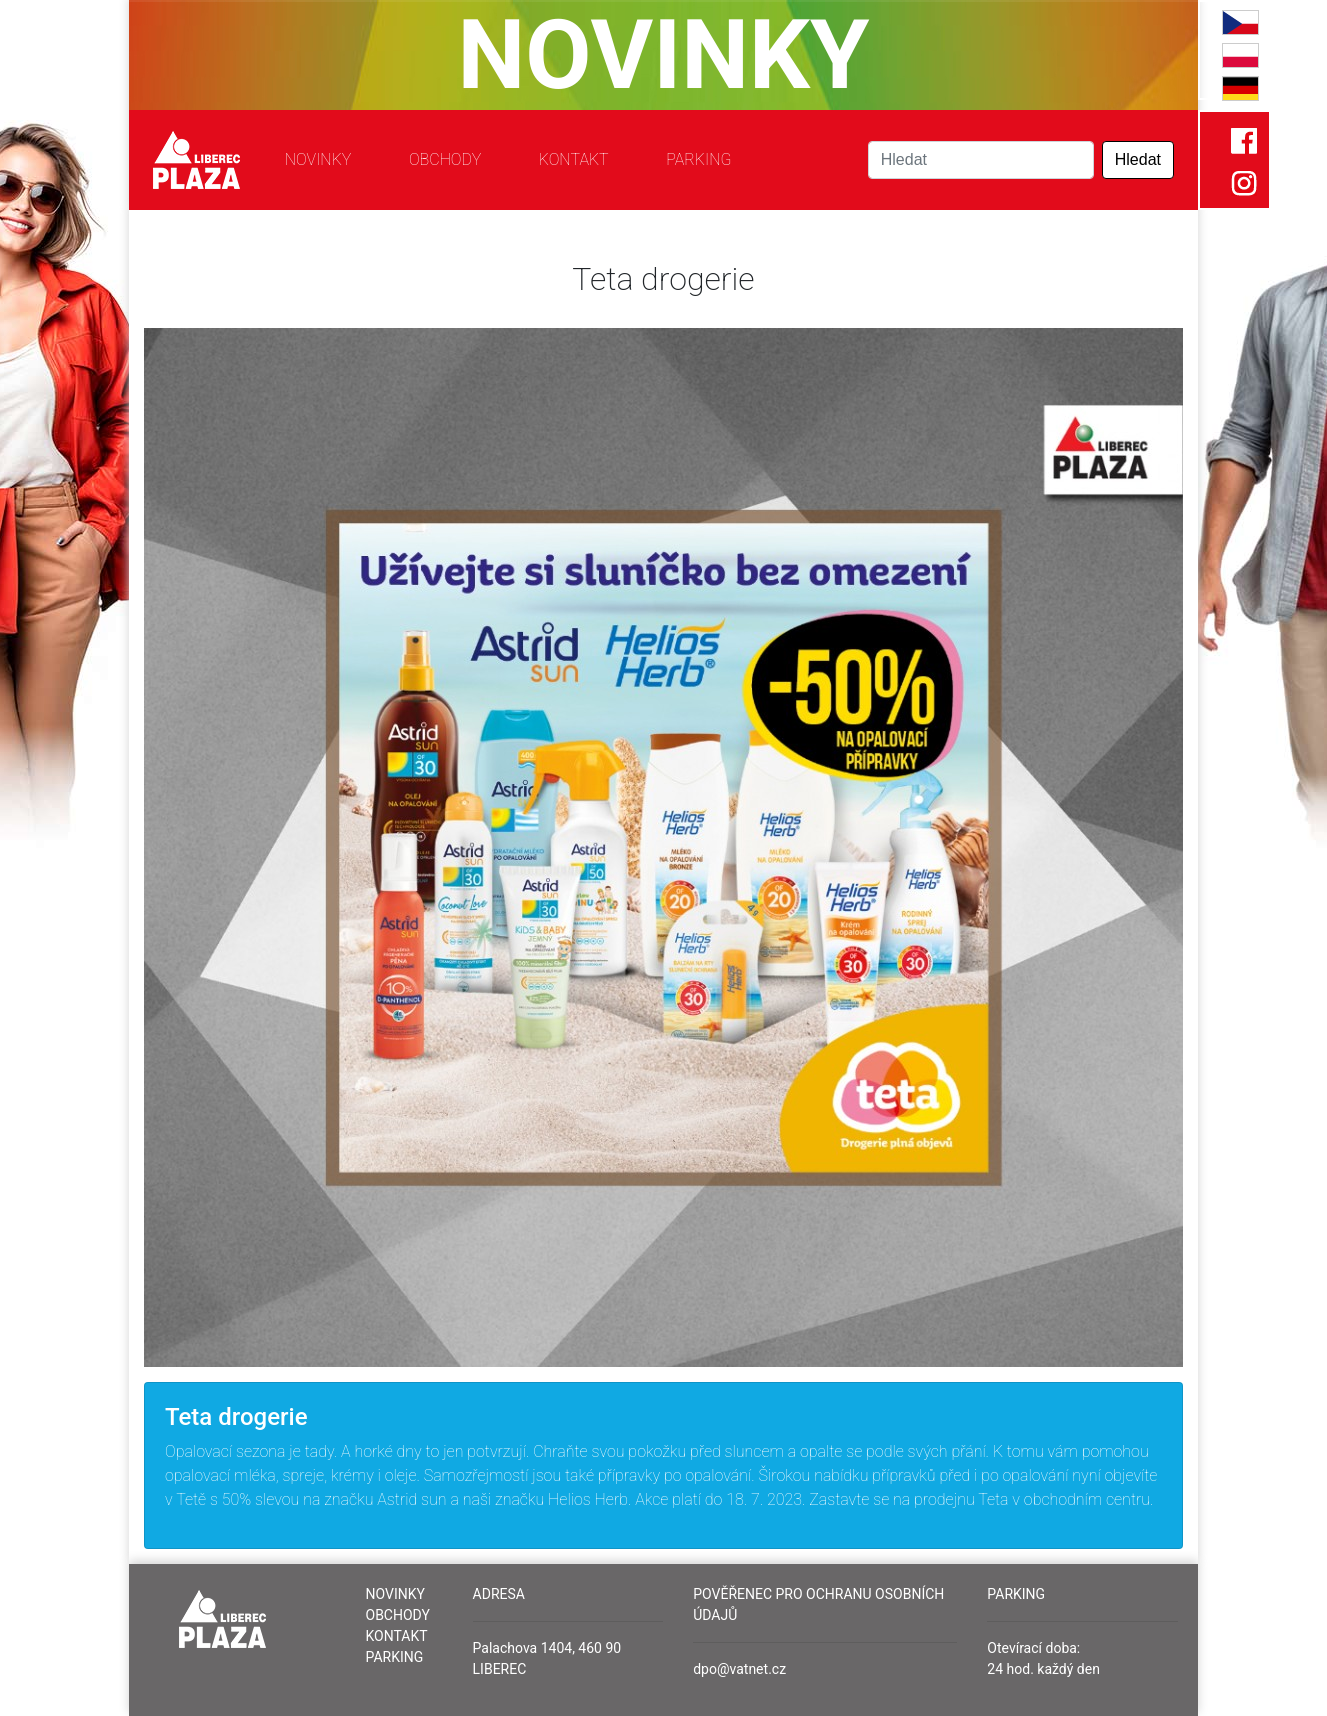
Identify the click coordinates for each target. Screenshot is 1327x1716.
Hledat (1138, 159)
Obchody (445, 159)
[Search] (981, 160)
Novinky (318, 159)
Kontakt (574, 159)
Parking (698, 159)
